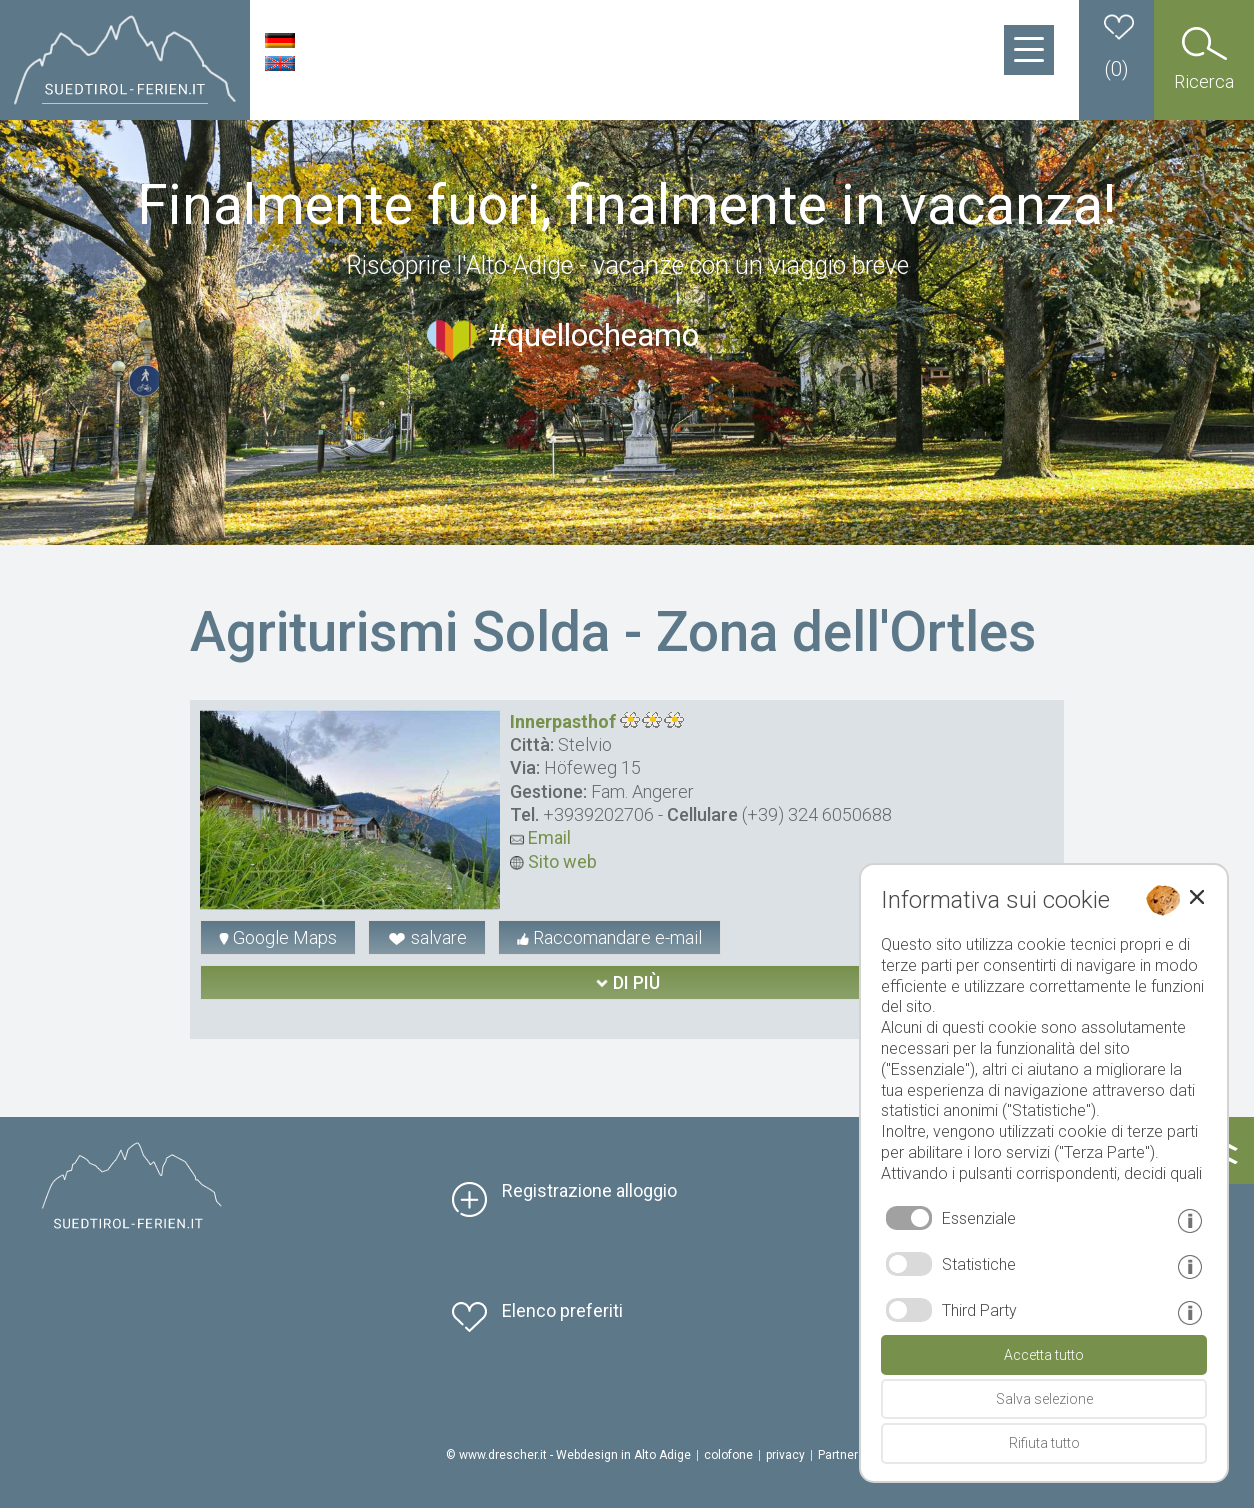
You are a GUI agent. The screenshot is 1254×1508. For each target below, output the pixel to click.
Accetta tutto (1044, 1355)
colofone (728, 1455)
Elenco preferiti (562, 1310)
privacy (785, 1455)
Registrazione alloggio (589, 1190)
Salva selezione (1044, 1399)
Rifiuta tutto (1044, 1443)
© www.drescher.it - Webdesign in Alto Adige (568, 1455)
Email (540, 837)
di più (627, 982)
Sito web (553, 861)
